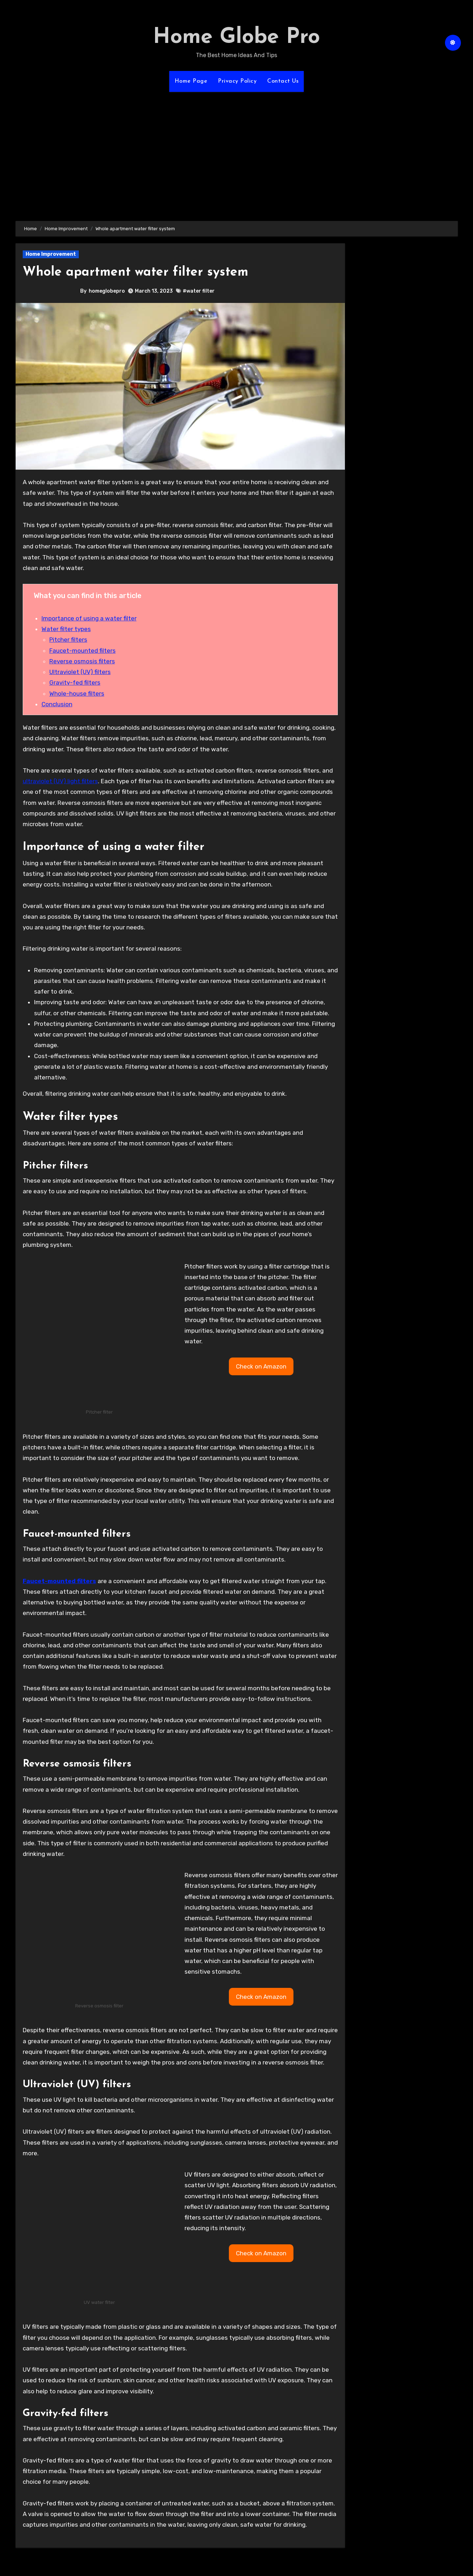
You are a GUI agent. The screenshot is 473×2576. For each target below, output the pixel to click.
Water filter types (66, 628)
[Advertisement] (237, 152)
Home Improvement (51, 254)
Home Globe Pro (236, 37)
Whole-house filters (76, 693)
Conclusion (57, 704)
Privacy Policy (237, 81)
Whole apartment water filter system (141, 272)
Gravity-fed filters (74, 682)
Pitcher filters (68, 639)
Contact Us (282, 81)
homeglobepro (107, 291)
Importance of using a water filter (89, 618)
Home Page (191, 81)
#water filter (199, 291)
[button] (261, 1366)
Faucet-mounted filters (82, 650)
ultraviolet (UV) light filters (60, 781)
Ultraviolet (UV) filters (80, 671)
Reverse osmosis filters (82, 661)
